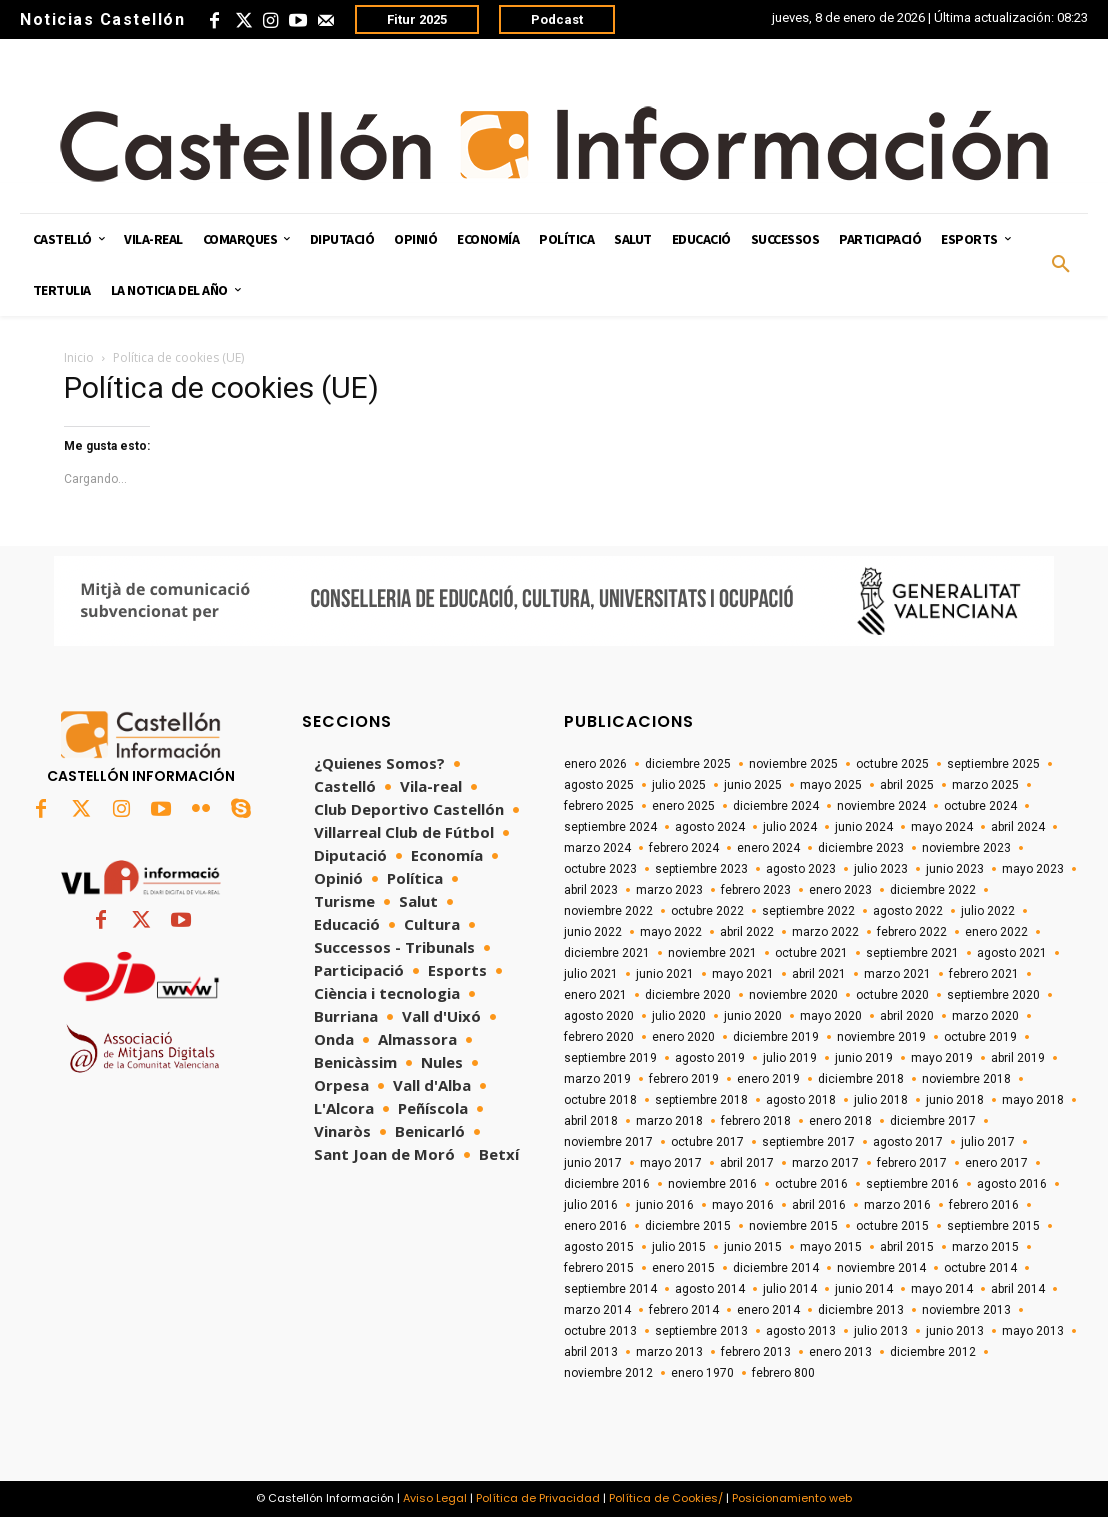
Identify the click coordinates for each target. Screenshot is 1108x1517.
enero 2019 (768, 1079)
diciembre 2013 (861, 1310)
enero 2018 (840, 1121)
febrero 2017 (912, 1163)
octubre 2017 (707, 1142)
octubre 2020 (892, 995)
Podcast (557, 19)
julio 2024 (790, 827)
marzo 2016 (897, 1205)
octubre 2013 (600, 1331)
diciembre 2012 (933, 1352)
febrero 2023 (756, 890)
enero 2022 (996, 932)
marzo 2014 (597, 1310)
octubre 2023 (600, 869)
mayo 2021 (743, 974)
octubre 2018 (600, 1100)
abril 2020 (907, 1016)
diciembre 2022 (933, 890)
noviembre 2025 (793, 764)
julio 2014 (790, 1289)
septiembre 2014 (610, 1289)
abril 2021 (819, 974)
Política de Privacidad (538, 1498)
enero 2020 (683, 1037)
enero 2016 (595, 1226)
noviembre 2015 (793, 1226)
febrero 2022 (912, 932)
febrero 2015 (599, 1268)
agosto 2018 (801, 1100)
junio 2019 (864, 1058)
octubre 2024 (980, 806)
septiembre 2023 (701, 869)
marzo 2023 (669, 890)
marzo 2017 (825, 1163)
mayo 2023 (1033, 869)
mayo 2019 (942, 1058)
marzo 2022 (825, 932)
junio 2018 (955, 1100)
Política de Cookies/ (666, 1498)
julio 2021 (591, 974)
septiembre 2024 (610, 827)
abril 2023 (591, 890)
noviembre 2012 (608, 1373)
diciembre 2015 (688, 1226)
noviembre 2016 (712, 1184)
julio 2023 (881, 869)
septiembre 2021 (912, 953)
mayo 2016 (743, 1205)
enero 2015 (683, 1268)
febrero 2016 (984, 1205)
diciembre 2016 (607, 1184)
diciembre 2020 (688, 995)
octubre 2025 (892, 764)
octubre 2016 (811, 1184)
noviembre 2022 (608, 911)
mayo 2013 (1033, 1331)
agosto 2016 (1012, 1184)
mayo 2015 (831, 1247)
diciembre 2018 (861, 1079)
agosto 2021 (1012, 953)
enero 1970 (702, 1373)
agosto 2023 (801, 869)
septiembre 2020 (993, 995)
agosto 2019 (710, 1058)
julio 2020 (679, 1016)
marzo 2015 (985, 1247)
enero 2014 (768, 1310)
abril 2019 (1018, 1058)
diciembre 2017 (933, 1121)
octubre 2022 (707, 911)
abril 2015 (907, 1247)
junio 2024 (864, 827)
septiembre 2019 (610, 1058)
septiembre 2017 (808, 1142)
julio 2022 (988, 911)
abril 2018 (591, 1121)
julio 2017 (988, 1142)
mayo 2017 (671, 1163)
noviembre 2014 (881, 1268)
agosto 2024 (710, 827)
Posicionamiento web (792, 1498)
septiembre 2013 (701, 1331)
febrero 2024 (684, 848)
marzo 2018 (669, 1121)
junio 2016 (665, 1205)
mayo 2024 (942, 827)
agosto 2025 (599, 785)
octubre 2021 (811, 953)
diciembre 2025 (688, 764)
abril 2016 (819, 1205)
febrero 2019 (684, 1079)
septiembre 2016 (912, 1184)
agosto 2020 (599, 1016)
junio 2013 (955, 1331)
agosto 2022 (908, 911)
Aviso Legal (435, 1498)
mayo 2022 (671, 932)
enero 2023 (840, 890)
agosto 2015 (599, 1247)
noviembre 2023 (966, 848)
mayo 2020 (831, 1016)
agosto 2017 (908, 1142)
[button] (1061, 265)
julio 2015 (679, 1247)
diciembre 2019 (776, 1037)
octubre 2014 (980, 1268)
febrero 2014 (684, 1310)
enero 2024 (768, 848)
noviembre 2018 (966, 1079)
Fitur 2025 (417, 19)
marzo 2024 (597, 848)
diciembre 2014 (776, 1268)
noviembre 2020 (793, 995)
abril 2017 (747, 1163)
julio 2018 (881, 1100)
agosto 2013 (801, 1331)
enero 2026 (595, 764)
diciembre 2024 (776, 806)
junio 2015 (753, 1247)
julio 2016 (591, 1205)
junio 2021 (665, 974)
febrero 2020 (599, 1037)
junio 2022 (593, 932)
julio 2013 (881, 1331)
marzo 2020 (985, 1016)
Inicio (79, 357)
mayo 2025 (831, 785)
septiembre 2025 (993, 764)
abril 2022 (747, 932)
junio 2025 (753, 785)
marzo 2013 (669, 1352)
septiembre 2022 (808, 911)
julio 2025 (679, 785)
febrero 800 (783, 1373)
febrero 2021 (984, 974)
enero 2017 (996, 1163)
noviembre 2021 (712, 953)
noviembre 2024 (881, 806)
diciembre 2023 (861, 848)
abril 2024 (1018, 827)
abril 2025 (907, 785)
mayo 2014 (942, 1289)
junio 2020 (753, 1016)
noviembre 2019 (881, 1037)
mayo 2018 (1033, 1100)
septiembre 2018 (701, 1100)
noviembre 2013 (966, 1310)
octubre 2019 (980, 1037)
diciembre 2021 (607, 953)
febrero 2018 (756, 1121)
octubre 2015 (892, 1226)
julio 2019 (790, 1058)
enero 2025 (683, 806)
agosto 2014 (710, 1289)
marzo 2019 (597, 1079)
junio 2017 (593, 1163)
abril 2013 (591, 1352)
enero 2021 (595, 995)
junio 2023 (955, 869)
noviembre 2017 (608, 1142)
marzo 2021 (897, 974)
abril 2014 (1018, 1289)
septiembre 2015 (993, 1226)
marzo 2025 (985, 785)
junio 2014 (864, 1289)
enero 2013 (840, 1352)
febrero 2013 (756, 1352)
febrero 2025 (599, 806)
